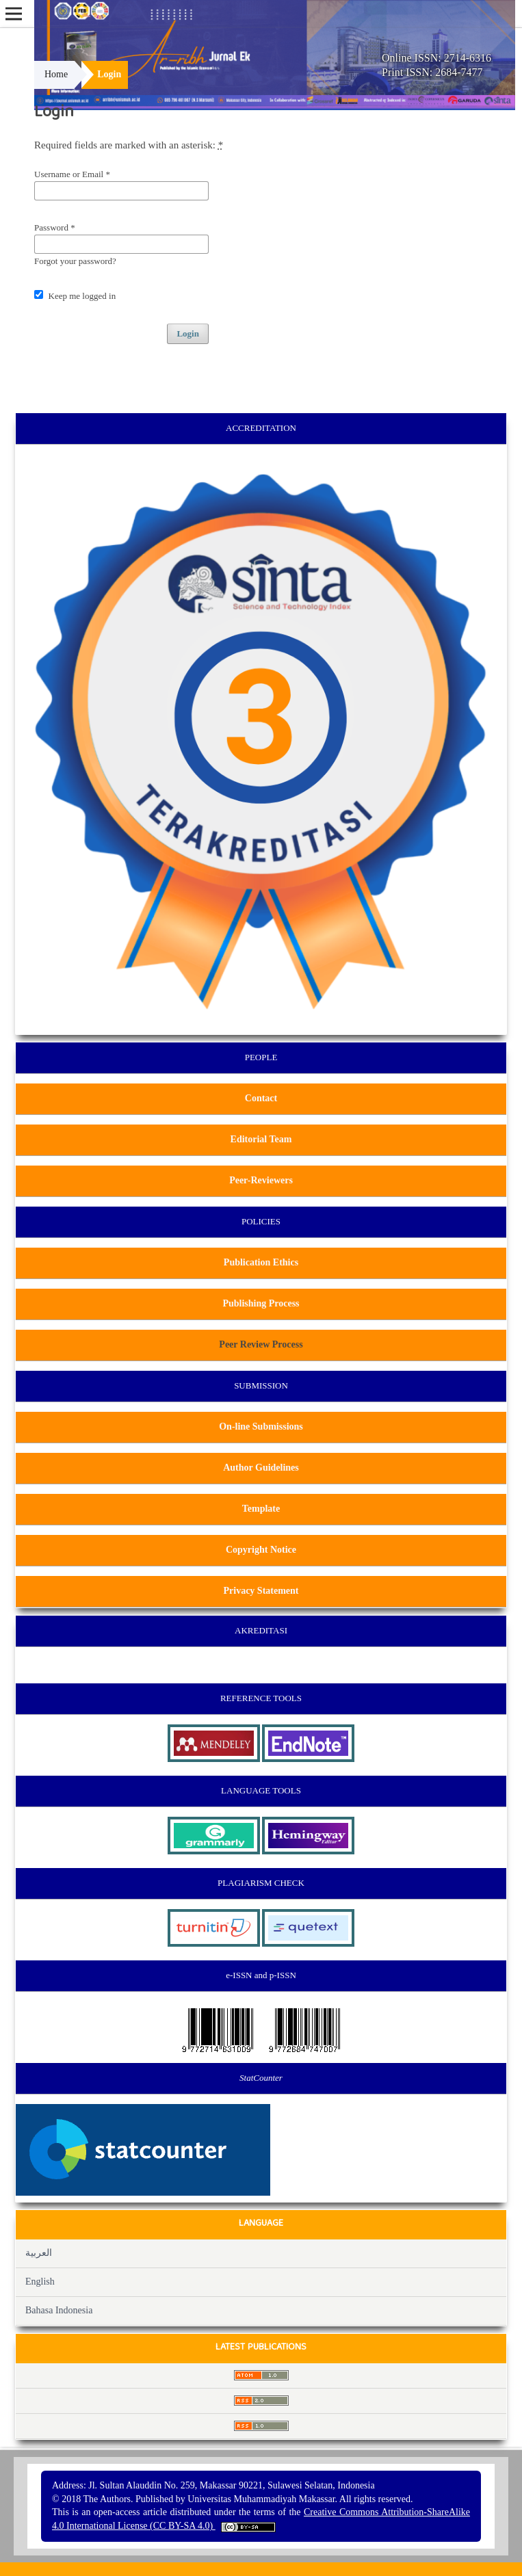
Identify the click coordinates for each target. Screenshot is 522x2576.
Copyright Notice (261, 1550)
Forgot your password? (75, 261)
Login (188, 333)
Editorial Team (261, 1139)
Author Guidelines (261, 1467)
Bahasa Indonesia (58, 2310)
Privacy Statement (260, 1591)
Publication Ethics (261, 1262)
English (40, 2281)
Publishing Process (260, 1303)
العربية (38, 2253)
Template (261, 1508)
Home (56, 74)
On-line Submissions (261, 1426)
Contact (261, 1098)
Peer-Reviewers (261, 1180)
